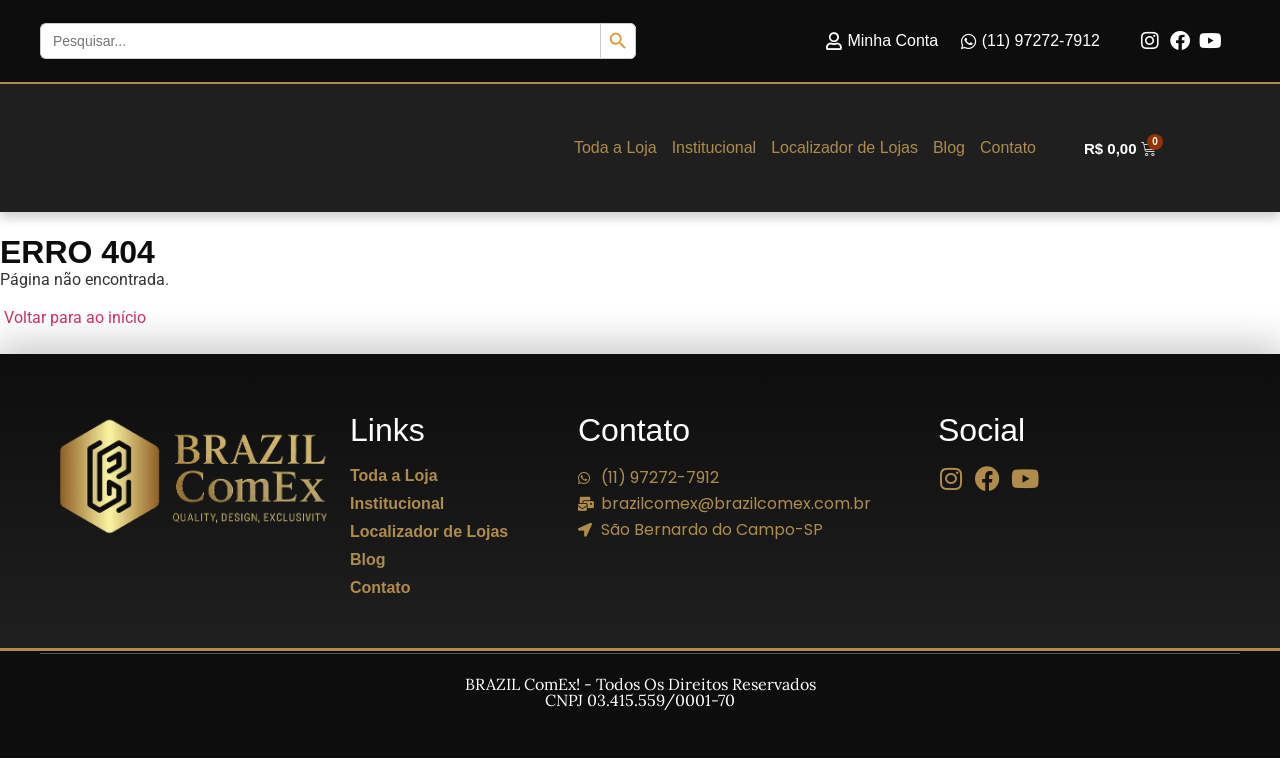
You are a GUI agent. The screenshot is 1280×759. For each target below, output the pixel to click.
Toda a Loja (615, 148)
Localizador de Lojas (844, 148)
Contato (1008, 148)
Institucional (714, 148)
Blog (949, 148)
